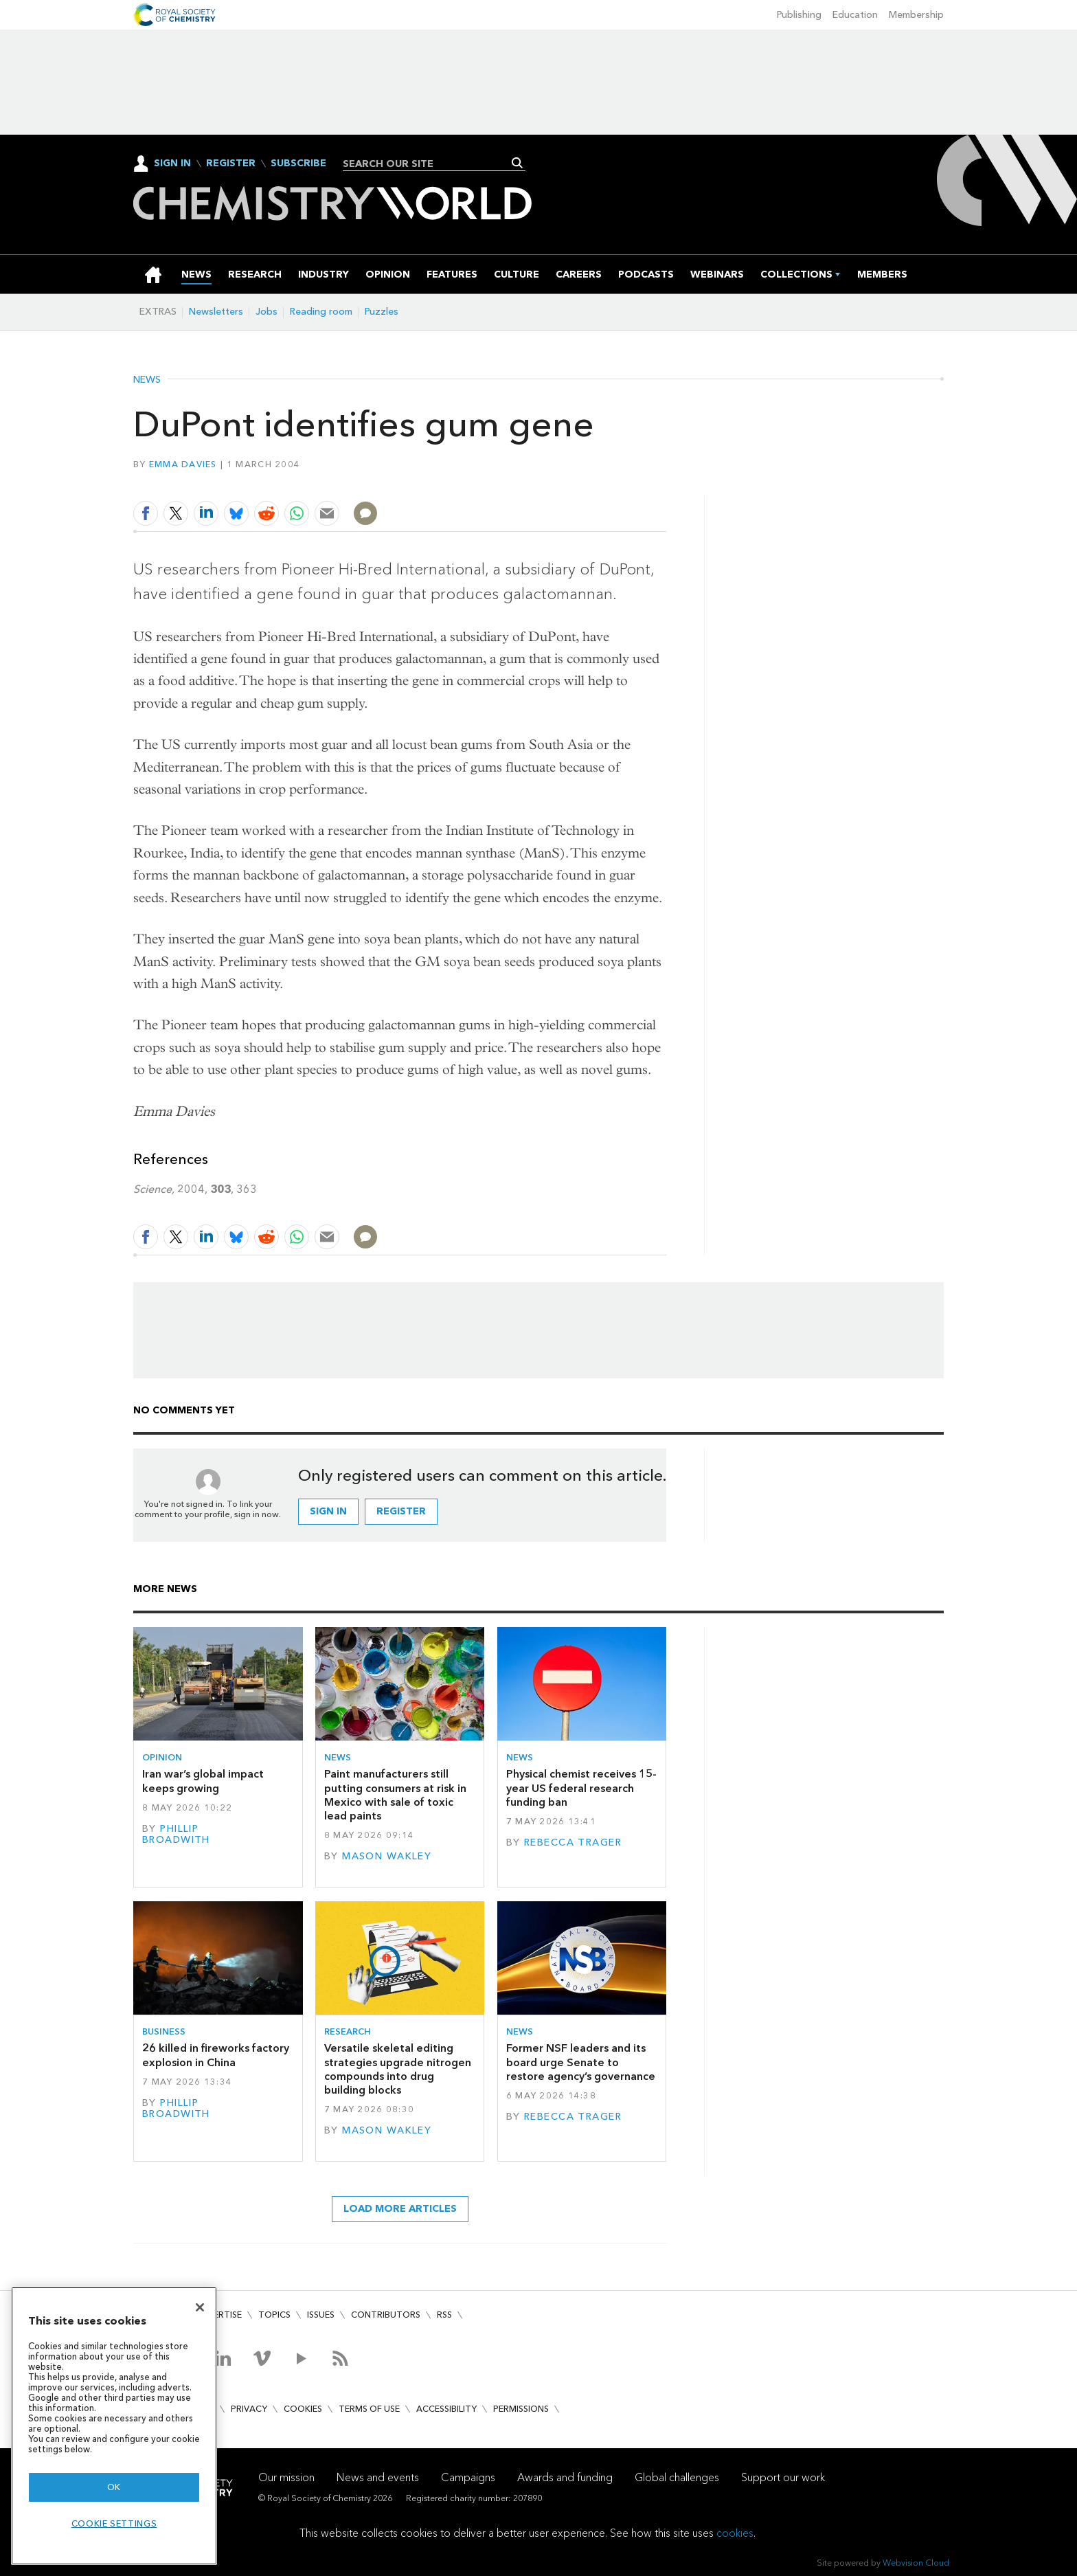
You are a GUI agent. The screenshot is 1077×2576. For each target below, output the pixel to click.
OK (114, 2487)
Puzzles (381, 311)
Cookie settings (114, 2523)
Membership (916, 15)
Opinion (162, 1757)
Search (517, 162)
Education (855, 15)
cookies (734, 2533)
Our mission (286, 2477)
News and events (378, 2477)
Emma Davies (183, 464)
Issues (321, 2314)
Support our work (783, 2477)
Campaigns (468, 2477)
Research (347, 2031)
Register (231, 163)
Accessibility (446, 2409)
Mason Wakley (386, 1856)
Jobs (266, 311)
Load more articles (400, 2209)
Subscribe (298, 163)
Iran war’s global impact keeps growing (203, 1780)
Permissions (521, 2409)
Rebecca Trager (573, 1842)
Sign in (328, 1511)
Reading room (321, 311)
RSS (444, 2314)
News (147, 379)
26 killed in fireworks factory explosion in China (215, 2054)
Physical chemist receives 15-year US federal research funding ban (581, 1787)
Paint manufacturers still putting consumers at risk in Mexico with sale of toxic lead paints (395, 1794)
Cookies (303, 2409)
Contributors (385, 2314)
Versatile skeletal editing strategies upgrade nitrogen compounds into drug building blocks (397, 2068)
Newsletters (216, 311)
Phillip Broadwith (176, 1834)
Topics (274, 2314)
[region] (114, 2426)
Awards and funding (565, 2477)
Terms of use (369, 2409)
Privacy (249, 2409)
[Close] (200, 2307)
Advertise (218, 2314)
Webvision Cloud (916, 2562)
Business (163, 2031)
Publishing (799, 15)
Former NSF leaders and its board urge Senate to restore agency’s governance (580, 2062)
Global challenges (677, 2477)
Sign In (172, 163)
